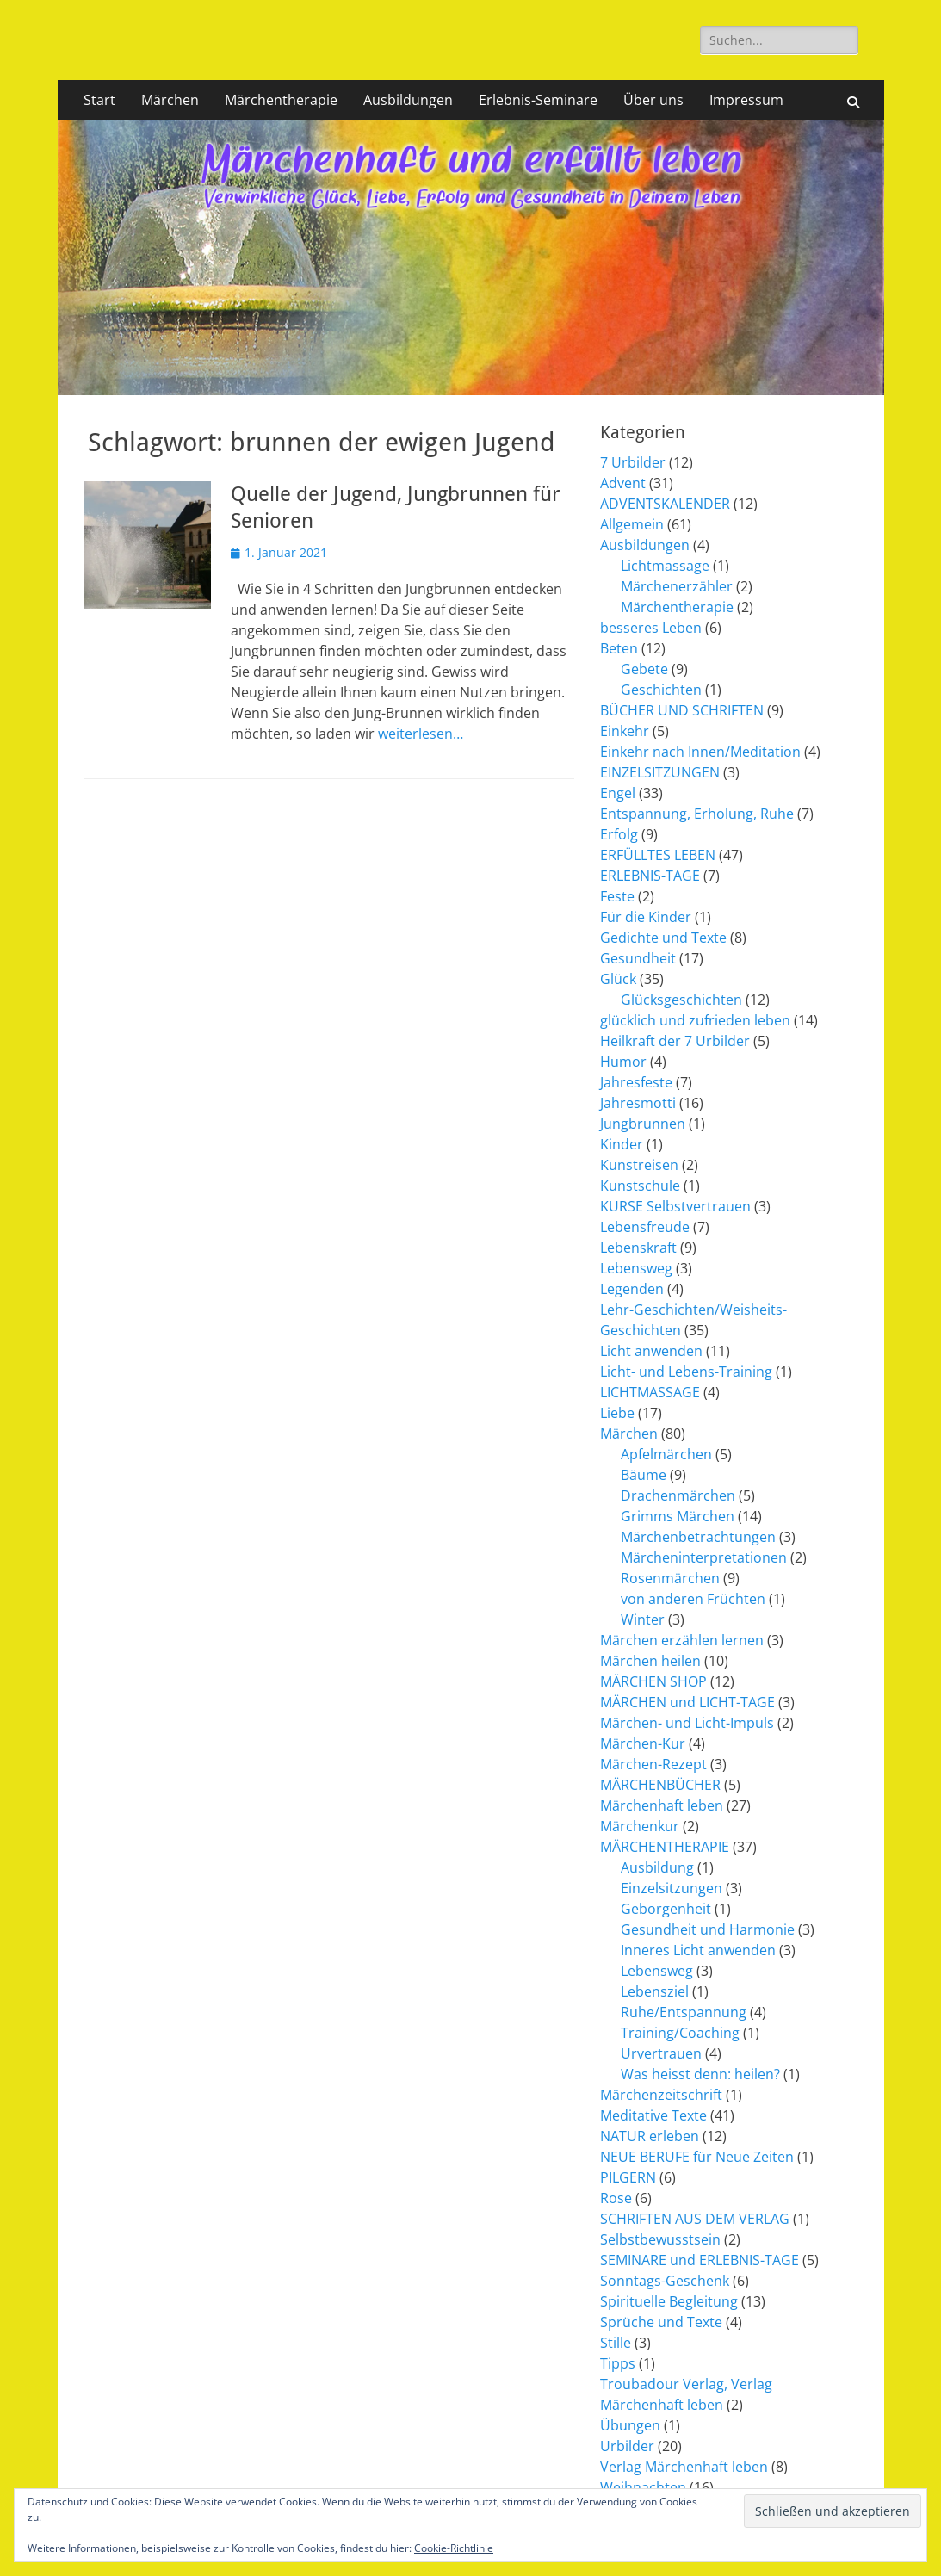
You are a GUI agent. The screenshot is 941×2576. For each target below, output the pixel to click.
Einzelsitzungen (671, 1888)
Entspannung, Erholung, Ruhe (697, 813)
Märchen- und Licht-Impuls (687, 1722)
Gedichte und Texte (663, 937)
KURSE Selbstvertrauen (675, 1206)
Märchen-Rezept (653, 1764)
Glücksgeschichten (681, 999)
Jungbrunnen (642, 1123)
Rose (616, 2198)
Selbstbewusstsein (660, 2239)
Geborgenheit (666, 1908)
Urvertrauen (661, 2053)
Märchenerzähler (677, 586)
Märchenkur (639, 1826)
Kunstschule (640, 1185)
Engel (617, 792)
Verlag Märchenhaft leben (684, 2466)
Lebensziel (655, 1991)
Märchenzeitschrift (661, 2094)
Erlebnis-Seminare (538, 99)
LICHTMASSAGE (650, 1392)
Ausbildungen (408, 99)
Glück (618, 978)
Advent (623, 483)
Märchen (170, 99)
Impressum (746, 99)
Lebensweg (636, 1268)
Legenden (632, 1288)
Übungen (630, 2425)
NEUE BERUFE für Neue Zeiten (697, 2156)
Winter (643, 1619)
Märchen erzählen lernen (682, 1640)
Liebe (617, 1412)
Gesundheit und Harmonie (708, 1929)
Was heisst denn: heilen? (700, 2074)
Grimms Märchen (677, 1516)
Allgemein (632, 524)
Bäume (643, 1474)
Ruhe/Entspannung (683, 2012)
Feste (617, 896)
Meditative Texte (653, 2115)
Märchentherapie (281, 99)
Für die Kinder (645, 916)
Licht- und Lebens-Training (686, 1371)
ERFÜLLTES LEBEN (657, 854)
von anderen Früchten (693, 1598)
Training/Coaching (680, 2032)
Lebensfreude (645, 1226)
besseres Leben (651, 627)
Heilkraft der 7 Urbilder (675, 1040)
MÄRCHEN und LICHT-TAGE (687, 1702)
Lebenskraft (638, 1247)
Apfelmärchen (666, 1454)
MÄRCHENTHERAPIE (664, 1846)
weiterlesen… (420, 733)
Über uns (653, 99)
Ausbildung (657, 1867)
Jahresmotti (638, 1102)
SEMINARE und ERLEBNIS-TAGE (699, 2260)
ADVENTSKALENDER (665, 503)
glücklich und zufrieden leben (695, 1020)
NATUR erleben (649, 2136)
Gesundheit (638, 958)
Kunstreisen (639, 1164)
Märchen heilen (650, 1660)
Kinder (621, 1144)
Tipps (617, 2363)
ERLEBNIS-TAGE (650, 875)
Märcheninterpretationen (704, 1557)
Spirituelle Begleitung (669, 2301)
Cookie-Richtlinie (453, 2548)
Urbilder (627, 2446)
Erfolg (619, 834)
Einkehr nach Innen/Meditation (700, 751)
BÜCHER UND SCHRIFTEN (682, 710)
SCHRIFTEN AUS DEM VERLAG (694, 2218)
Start (99, 99)
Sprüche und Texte (661, 2322)
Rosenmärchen (670, 1578)
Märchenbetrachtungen (698, 1536)
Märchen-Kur (642, 1743)
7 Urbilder (633, 462)
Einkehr (624, 730)
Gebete (644, 668)
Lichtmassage (665, 565)
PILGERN (628, 2177)
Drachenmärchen (678, 1495)
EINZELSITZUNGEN (660, 772)
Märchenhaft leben (661, 1805)
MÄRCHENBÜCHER (660, 1784)
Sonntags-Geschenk (664, 2280)
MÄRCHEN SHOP (653, 1681)
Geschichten (661, 689)
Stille (615, 2342)
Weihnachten (643, 2487)
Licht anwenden (651, 1350)
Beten (619, 648)
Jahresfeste (636, 1082)
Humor (623, 1061)
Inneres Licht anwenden (698, 1950)
